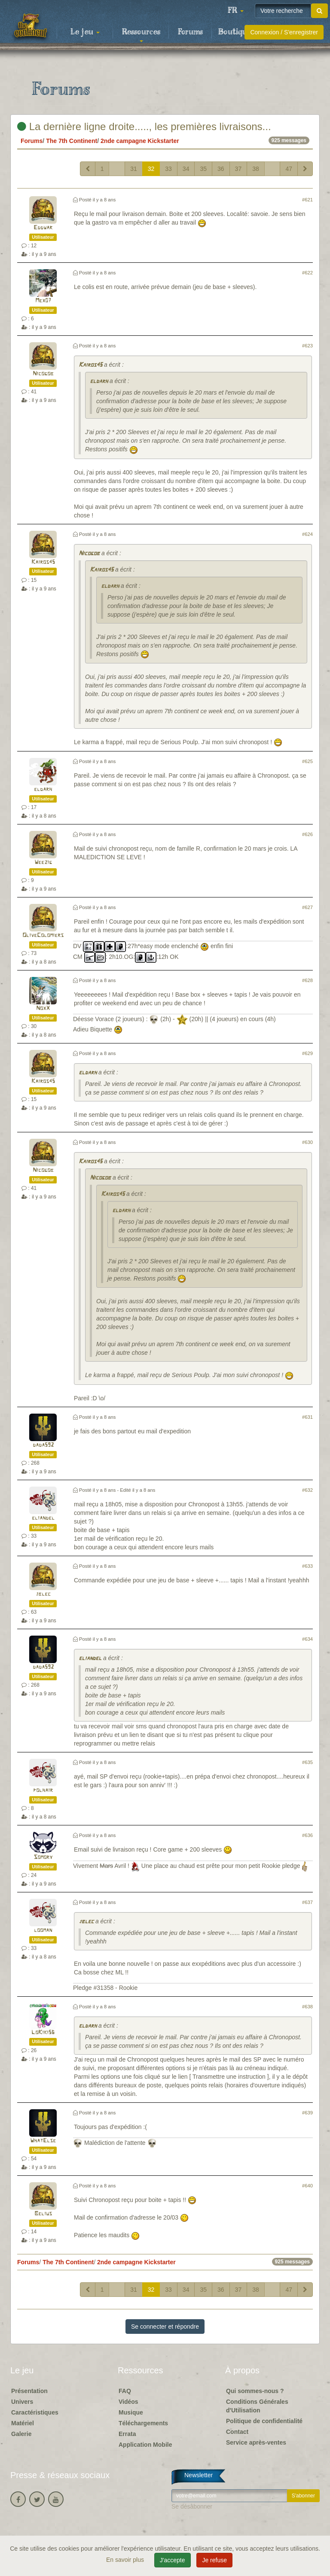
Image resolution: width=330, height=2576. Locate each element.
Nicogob (43, 374)
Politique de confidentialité (264, 2421)
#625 (307, 761)
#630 (307, 1142)
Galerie (21, 2433)
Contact (237, 2431)
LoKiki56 (43, 2032)
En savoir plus (126, 2559)
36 (220, 168)
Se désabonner (191, 2506)
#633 (307, 1566)
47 (288, 168)
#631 (307, 1417)
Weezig (43, 862)
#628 (307, 980)
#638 (307, 2006)
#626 (307, 834)
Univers (22, 2401)
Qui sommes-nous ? (255, 2390)
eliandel (43, 1518)
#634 (307, 1639)
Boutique (234, 32)
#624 (307, 534)
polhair (43, 1790)
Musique (131, 2412)
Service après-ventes (256, 2442)
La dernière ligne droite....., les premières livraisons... (144, 126)
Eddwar (43, 228)
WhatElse (43, 2141)
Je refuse (214, 2560)
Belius (43, 2214)
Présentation (29, 2390)
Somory (43, 1857)
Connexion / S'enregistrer (284, 32)
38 (255, 168)
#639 (307, 2112)
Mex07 (43, 301)
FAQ (125, 2390)
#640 (307, 2185)
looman (43, 1930)
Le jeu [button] (85, 32)
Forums (190, 32)
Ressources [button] (141, 34)
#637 (307, 1902)
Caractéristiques (34, 2412)
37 (238, 168)
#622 (307, 272)
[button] (235, 10)
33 (168, 168)
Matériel (22, 2423)
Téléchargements (143, 2423)
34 (186, 168)
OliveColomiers (43, 935)
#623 (307, 345)
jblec (43, 1594)
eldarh (99, 381)
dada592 (43, 1445)
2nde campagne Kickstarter (140, 140)
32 (151, 168)
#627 (307, 907)
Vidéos (128, 2401)
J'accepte (172, 2560)
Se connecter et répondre (165, 2326)
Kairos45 (90, 365)
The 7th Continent (71, 140)
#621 (307, 199)
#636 (307, 1835)
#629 (307, 1053)
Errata (127, 2433)
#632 (307, 1490)
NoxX (43, 1008)
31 (133, 168)
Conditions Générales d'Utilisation (257, 2406)
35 (203, 168)
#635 (307, 1762)
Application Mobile (145, 2444)
